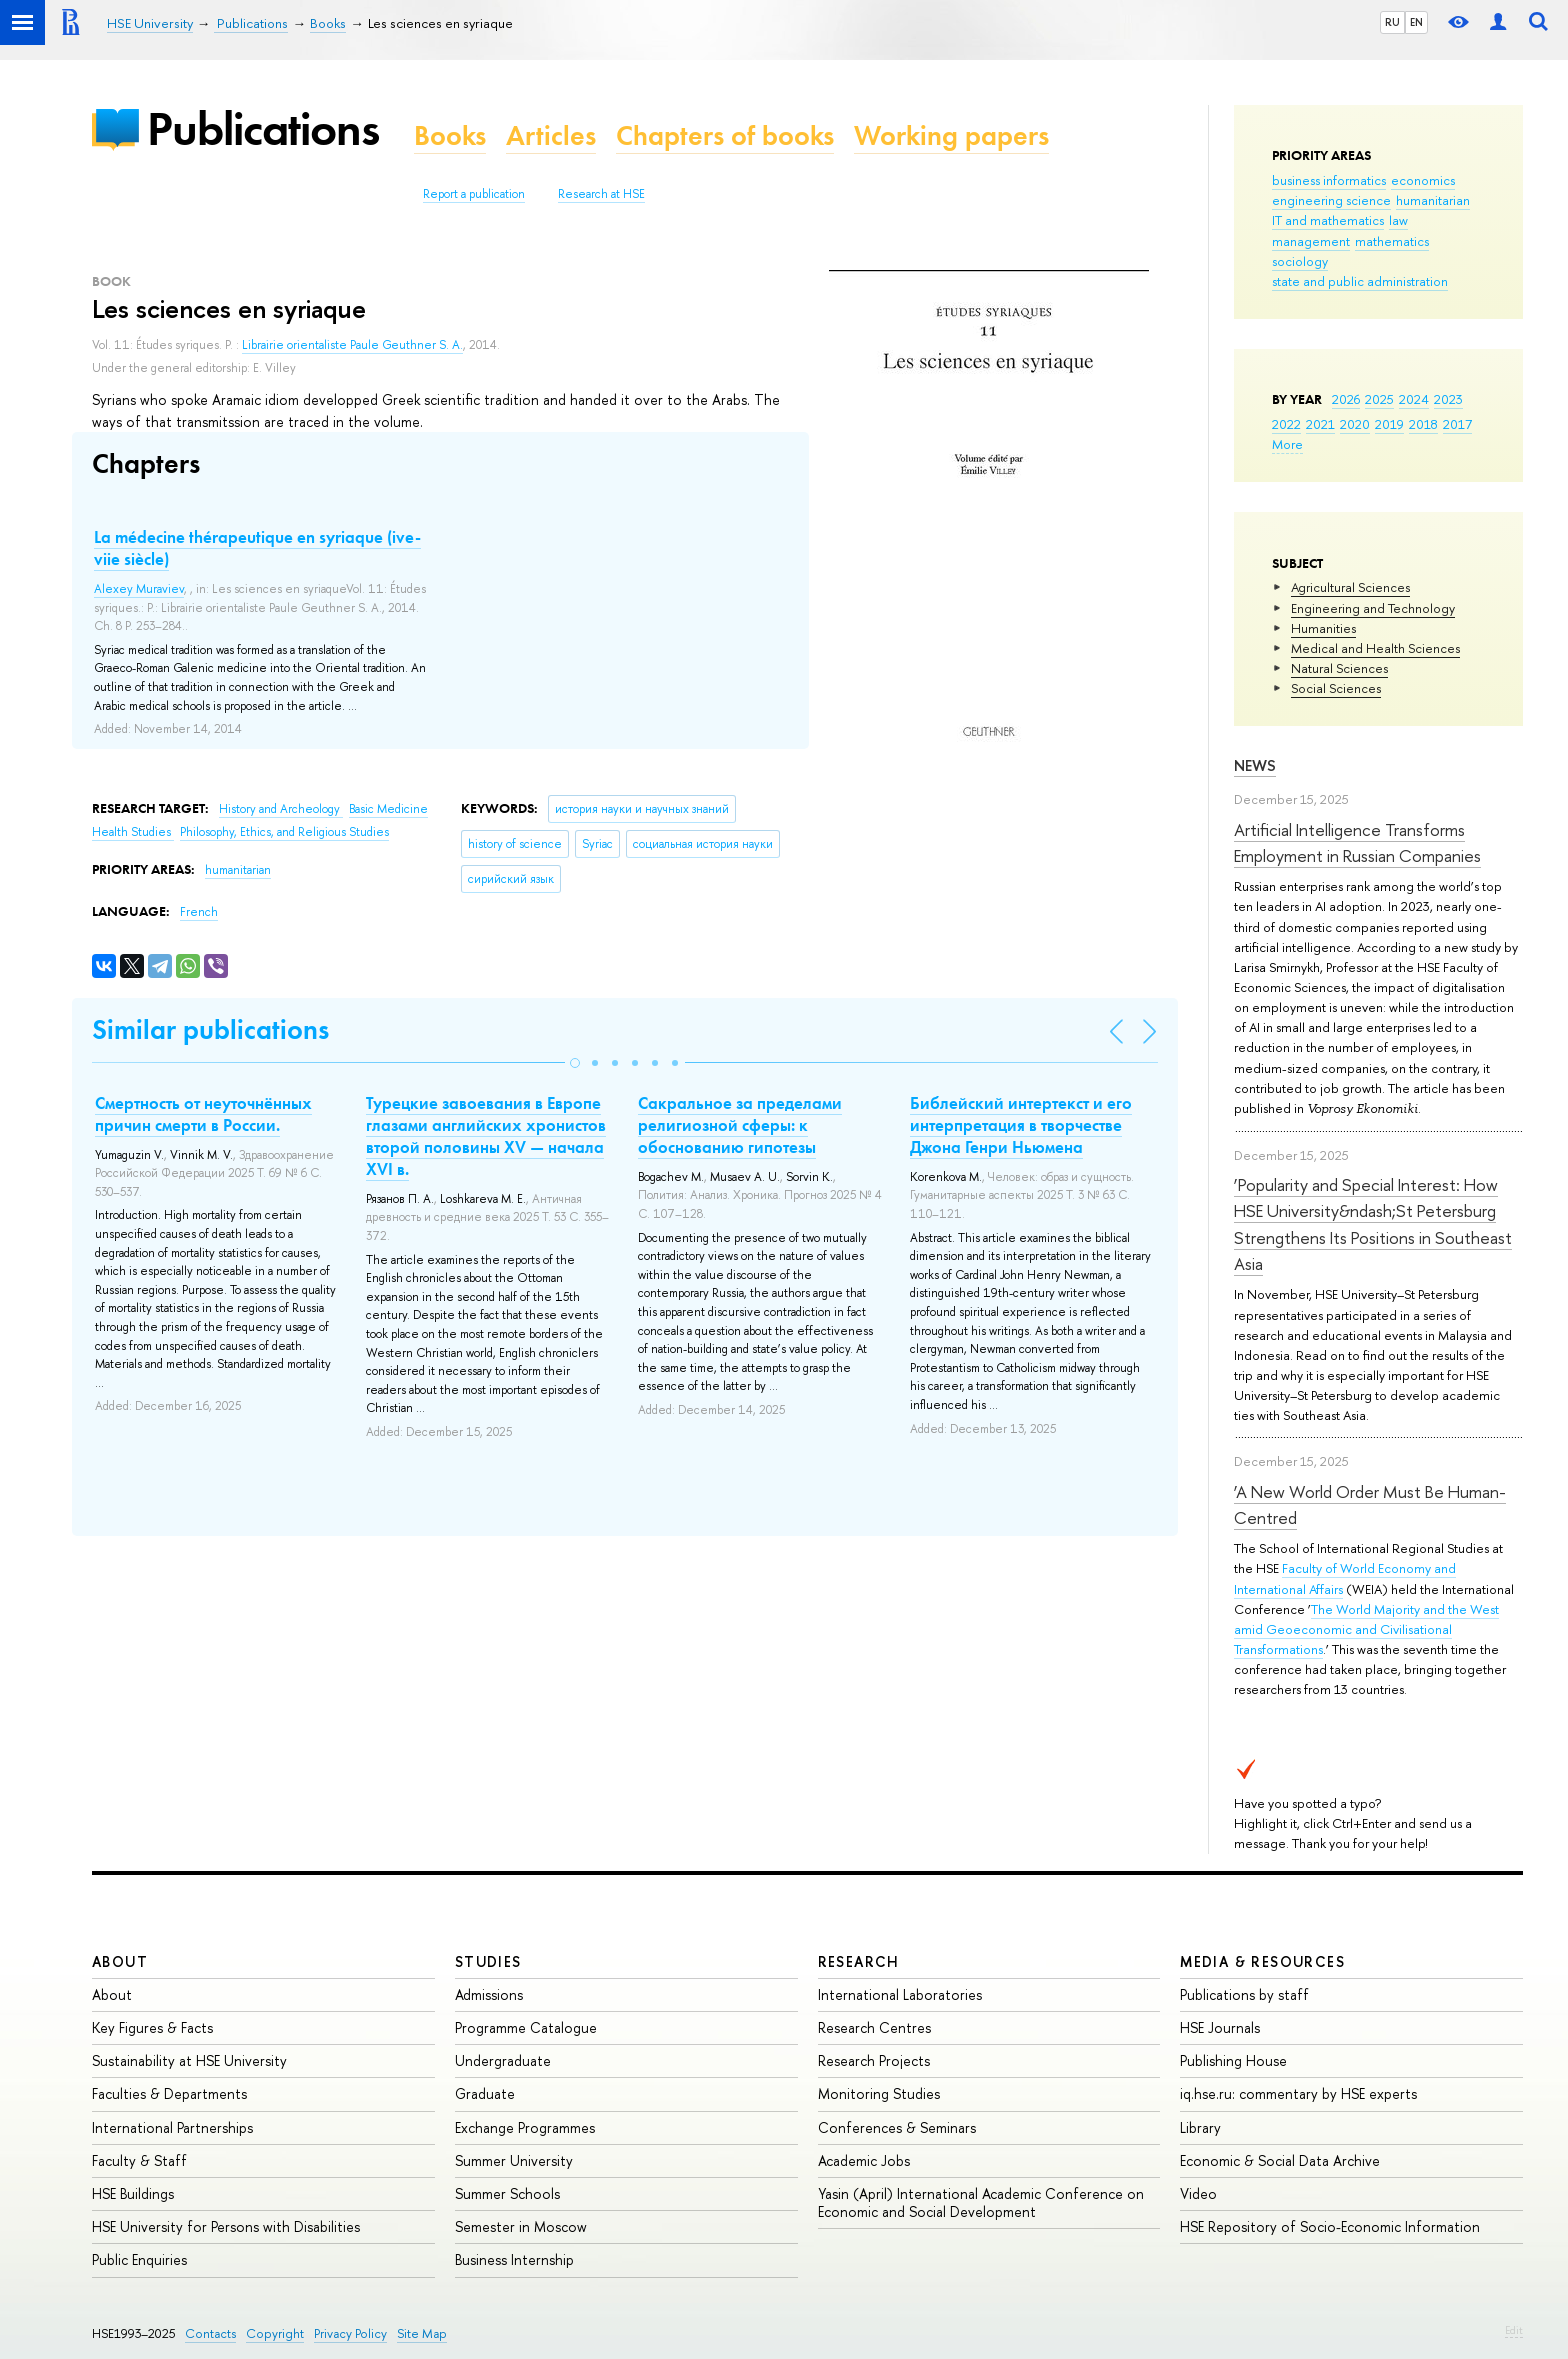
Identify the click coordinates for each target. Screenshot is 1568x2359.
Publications (263, 128)
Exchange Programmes (525, 2127)
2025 (1379, 399)
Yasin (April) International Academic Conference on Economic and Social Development (981, 2202)
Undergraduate (503, 2060)
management (1311, 241)
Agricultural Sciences (1350, 587)
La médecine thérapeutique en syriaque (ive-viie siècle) (257, 548)
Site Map (422, 2333)
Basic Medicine (388, 809)
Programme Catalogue (526, 2027)
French (199, 912)
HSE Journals (1220, 2027)
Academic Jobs (864, 2160)
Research (859, 1961)
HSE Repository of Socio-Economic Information (1330, 2226)
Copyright (275, 2333)
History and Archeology (281, 809)
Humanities (1323, 628)
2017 (1457, 424)
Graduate (485, 2093)
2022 (1286, 424)
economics (1423, 180)
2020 (1355, 424)
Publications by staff (1244, 1994)
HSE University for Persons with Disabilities (226, 2226)
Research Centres (874, 2027)
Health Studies (133, 832)
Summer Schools (507, 2193)
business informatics (1329, 180)
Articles (551, 135)
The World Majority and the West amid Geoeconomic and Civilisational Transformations (1366, 1629)
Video (1198, 2193)
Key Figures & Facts (152, 2027)
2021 (1320, 424)
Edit (1514, 2330)
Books (450, 135)
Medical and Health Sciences (1375, 648)
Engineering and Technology (1373, 608)
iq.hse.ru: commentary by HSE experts (1298, 2093)
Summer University (514, 2160)
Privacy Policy (350, 2333)
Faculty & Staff (139, 2160)
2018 (1423, 424)
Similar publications (210, 1029)
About (120, 1961)
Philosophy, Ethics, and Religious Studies (284, 832)
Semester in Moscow (521, 2226)
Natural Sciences (1339, 668)
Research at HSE (601, 194)
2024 (1414, 399)
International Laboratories (900, 1994)
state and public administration (1360, 281)
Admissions (489, 1994)
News (1255, 765)
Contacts (210, 2333)
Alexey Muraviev (139, 589)
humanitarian (1433, 200)
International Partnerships (172, 2127)
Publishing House (1233, 2060)
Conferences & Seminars (897, 2127)
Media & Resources (1262, 1961)
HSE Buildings (133, 2193)
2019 (1389, 424)
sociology (1300, 261)
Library (1200, 2127)
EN (1416, 22)
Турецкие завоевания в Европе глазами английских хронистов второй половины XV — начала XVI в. (486, 1136)
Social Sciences (1336, 688)
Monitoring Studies (879, 2093)
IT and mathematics (1328, 220)
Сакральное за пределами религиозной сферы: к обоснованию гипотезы (740, 1125)
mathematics (1392, 241)
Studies (488, 1961)
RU (1392, 22)
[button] (575, 1063)
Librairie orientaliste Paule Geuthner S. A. (352, 345)
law (1398, 220)
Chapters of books (725, 135)
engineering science (1331, 200)
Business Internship (514, 2259)
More (1287, 444)
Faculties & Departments (169, 2093)
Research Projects (874, 2060)
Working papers (951, 135)
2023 (1448, 399)
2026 (1346, 399)
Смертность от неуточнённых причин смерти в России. (203, 1114)
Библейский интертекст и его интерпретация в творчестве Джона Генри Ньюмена (1021, 1125)
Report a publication (474, 194)
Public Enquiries (139, 2259)
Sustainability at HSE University (189, 2060)
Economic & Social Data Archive (1280, 2160)
